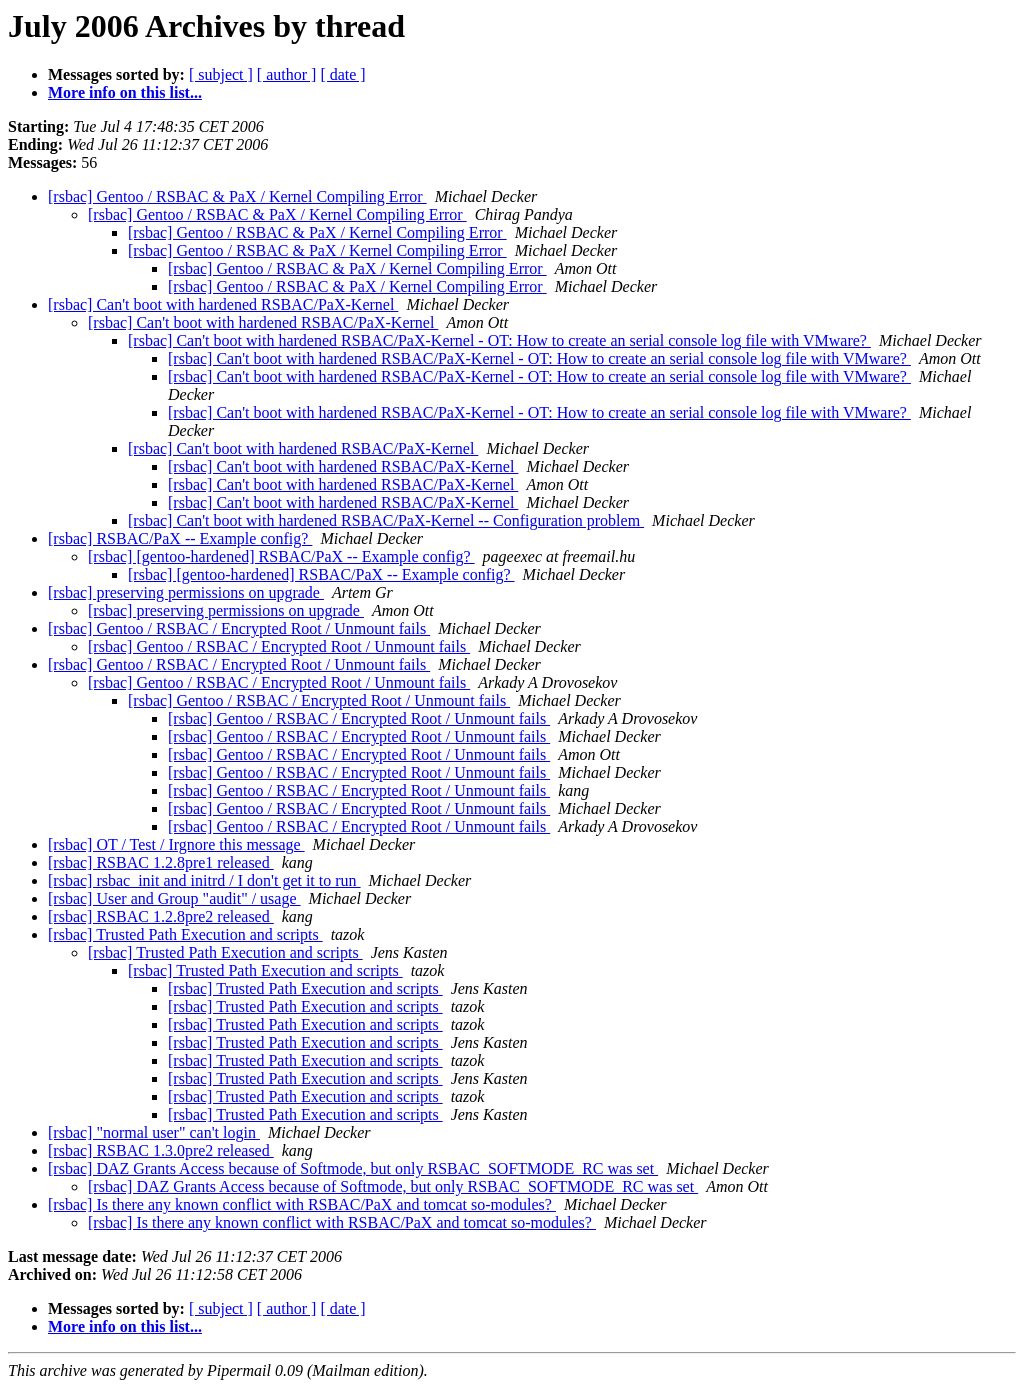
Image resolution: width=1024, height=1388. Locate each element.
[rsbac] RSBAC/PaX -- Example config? (180, 538)
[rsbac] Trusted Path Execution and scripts (185, 934)
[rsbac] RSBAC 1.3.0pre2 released (161, 1150)
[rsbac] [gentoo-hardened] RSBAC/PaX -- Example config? (281, 556)
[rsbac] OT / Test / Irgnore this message (176, 844)
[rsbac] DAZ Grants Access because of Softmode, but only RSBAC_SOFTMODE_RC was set (353, 1168)
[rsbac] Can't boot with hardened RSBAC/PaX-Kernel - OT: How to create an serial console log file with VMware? (499, 340)
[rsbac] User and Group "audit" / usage (174, 898)
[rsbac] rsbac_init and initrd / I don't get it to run (204, 880)
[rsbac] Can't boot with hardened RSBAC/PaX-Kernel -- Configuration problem (386, 520)
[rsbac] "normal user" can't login (154, 1132)
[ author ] (287, 74)
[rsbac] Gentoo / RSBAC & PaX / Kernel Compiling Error (237, 196)
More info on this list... (125, 92)
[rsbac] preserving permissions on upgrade (186, 592)
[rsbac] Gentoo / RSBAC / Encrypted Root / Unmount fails (239, 628)
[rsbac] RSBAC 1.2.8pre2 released (161, 916)
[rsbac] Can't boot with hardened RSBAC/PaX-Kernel (223, 304)
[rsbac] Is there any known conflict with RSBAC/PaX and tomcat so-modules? (302, 1204)
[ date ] (342, 74)
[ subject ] (221, 74)
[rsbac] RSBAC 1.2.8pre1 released (161, 862)
